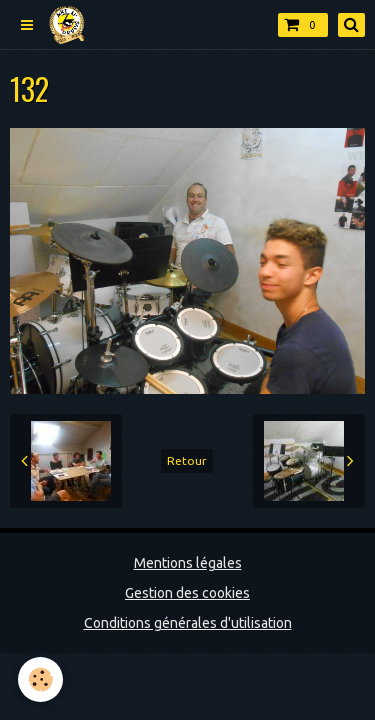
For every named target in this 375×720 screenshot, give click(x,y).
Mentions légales (188, 563)
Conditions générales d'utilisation (188, 623)
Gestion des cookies (187, 593)
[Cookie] (40, 679)
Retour (187, 460)
